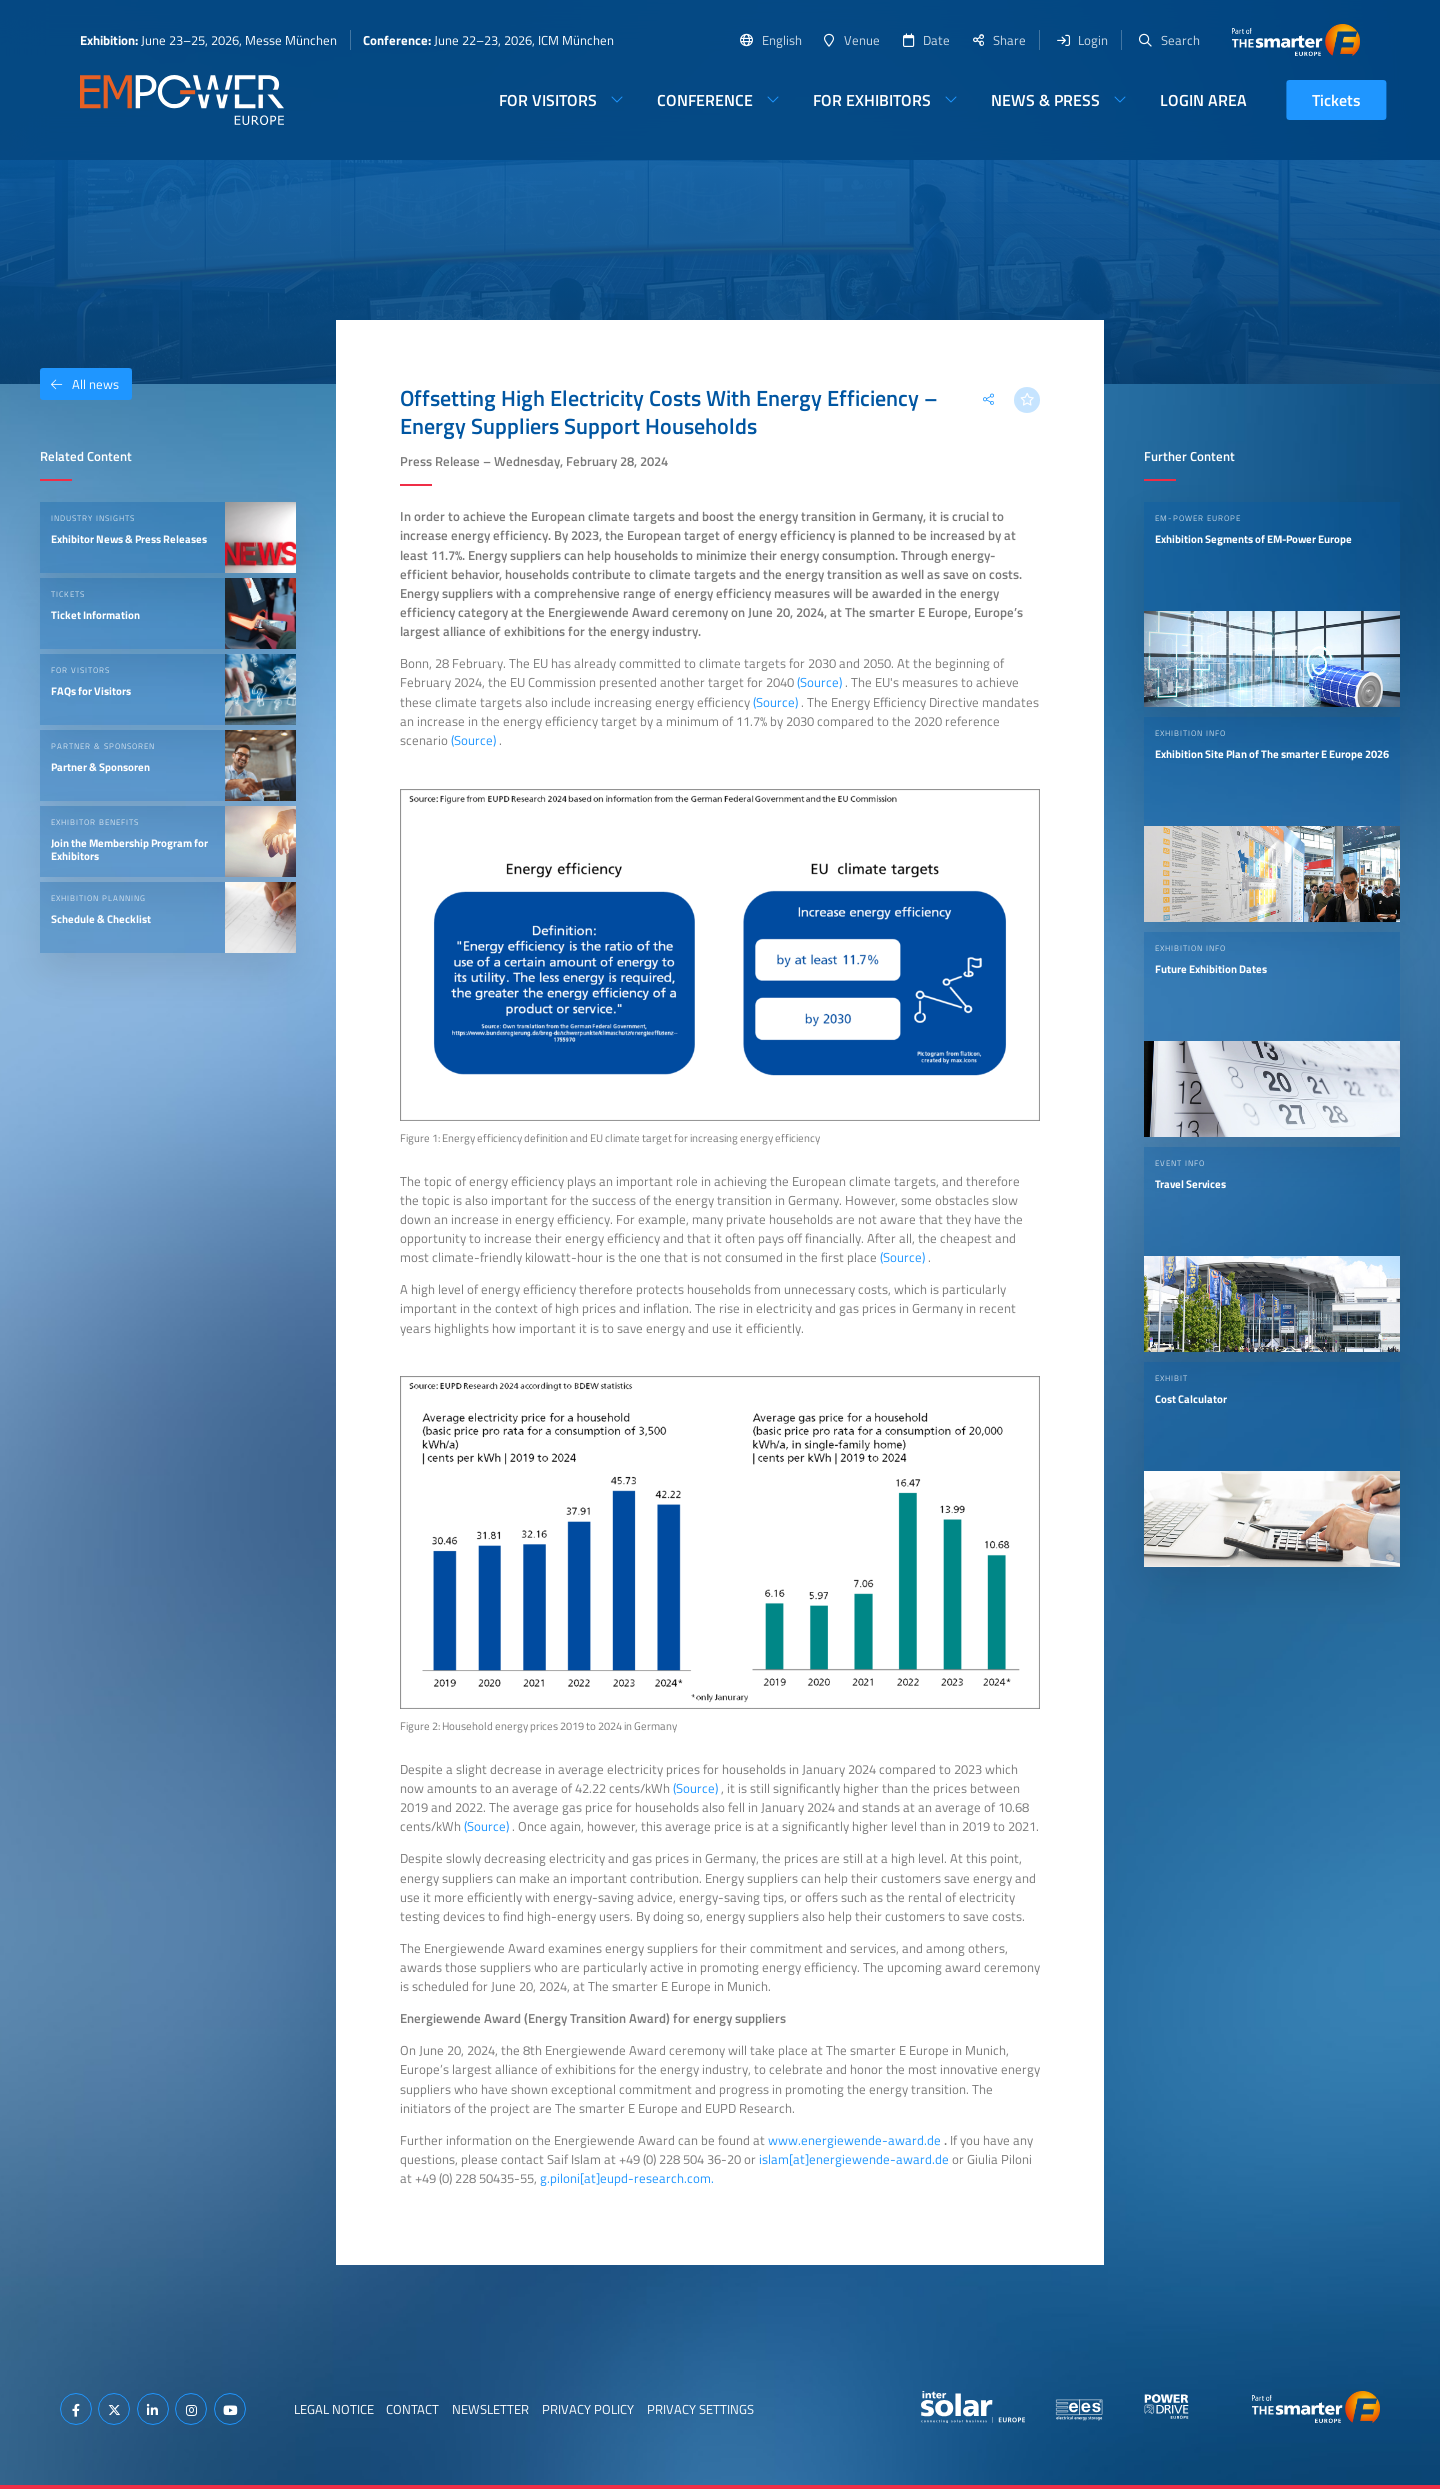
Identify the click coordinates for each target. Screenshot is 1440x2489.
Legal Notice (334, 2409)
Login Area (1203, 100)
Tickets (1336, 100)
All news (79, 384)
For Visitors (548, 100)
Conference (705, 100)
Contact (412, 2409)
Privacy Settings (700, 2409)
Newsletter (490, 2409)
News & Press (1045, 100)
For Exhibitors (872, 100)
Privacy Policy (588, 2409)
